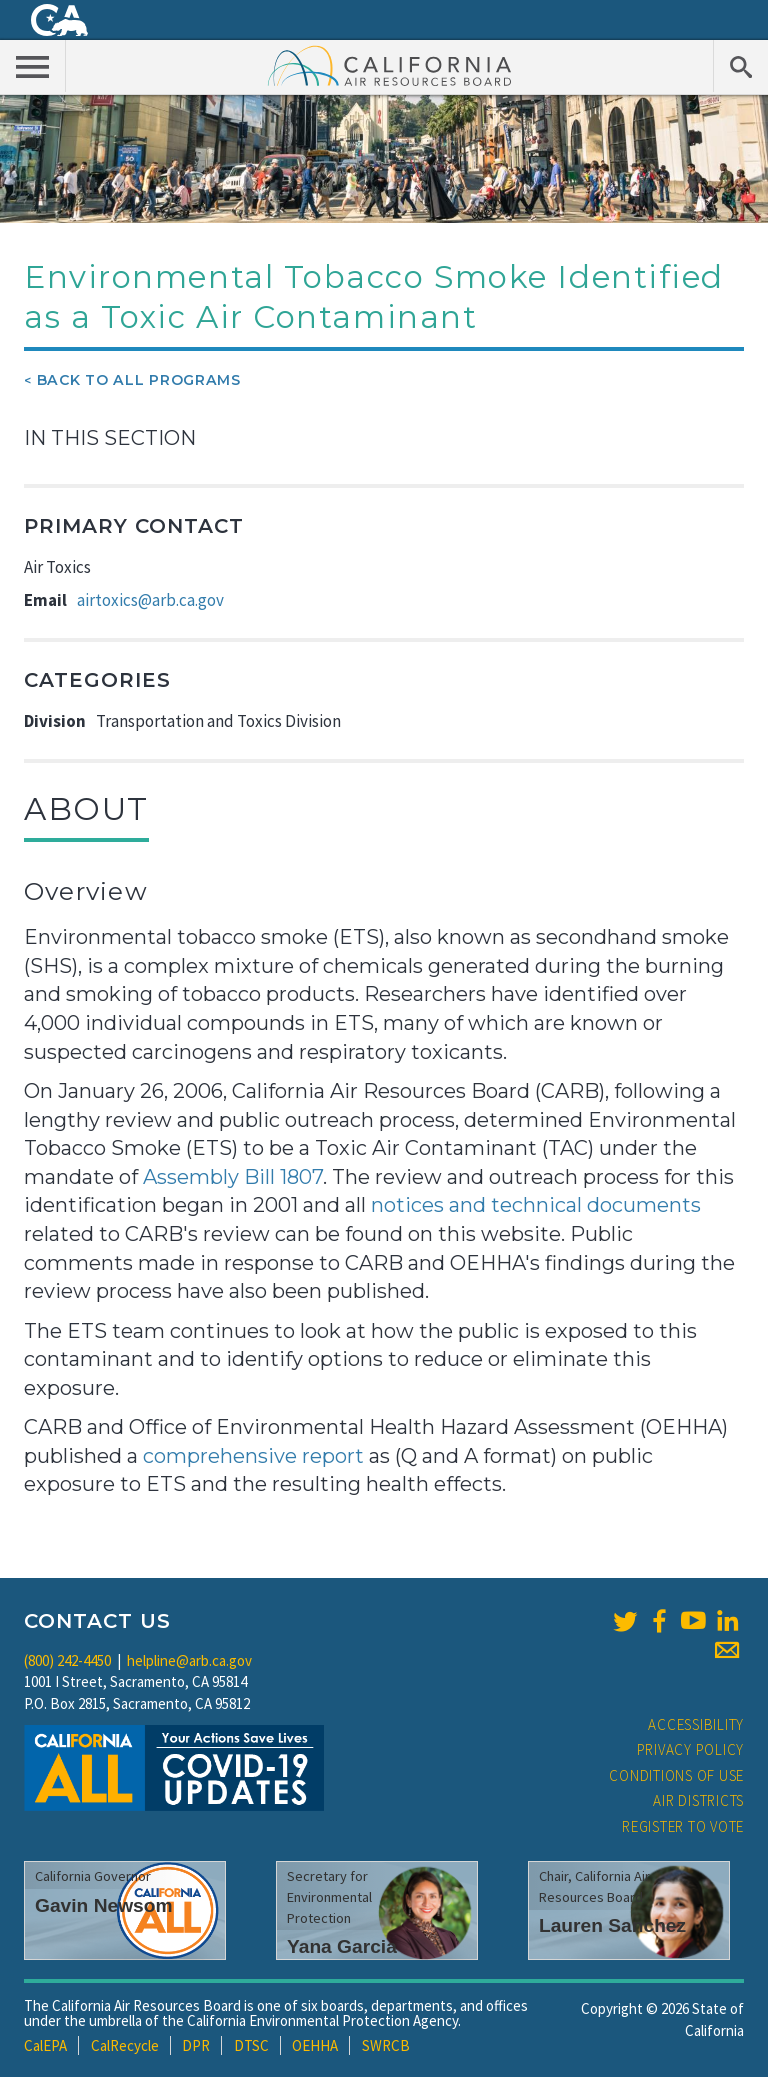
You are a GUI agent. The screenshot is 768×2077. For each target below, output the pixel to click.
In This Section (110, 438)
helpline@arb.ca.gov (189, 1660)
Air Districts (698, 1800)
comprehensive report (253, 1456)
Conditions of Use (676, 1775)
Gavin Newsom (104, 1905)
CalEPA (45, 2045)
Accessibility (696, 1724)
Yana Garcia (342, 1946)
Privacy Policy (691, 1749)
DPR (196, 2045)
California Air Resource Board (390, 65)
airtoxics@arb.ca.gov (150, 600)
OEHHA (315, 2045)
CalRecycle (125, 2045)
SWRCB (386, 2045)
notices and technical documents (533, 1205)
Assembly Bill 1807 (233, 1177)
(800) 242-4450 (67, 1660)
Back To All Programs (139, 380)
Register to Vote (683, 1826)
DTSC (251, 2045)
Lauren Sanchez (612, 1925)
